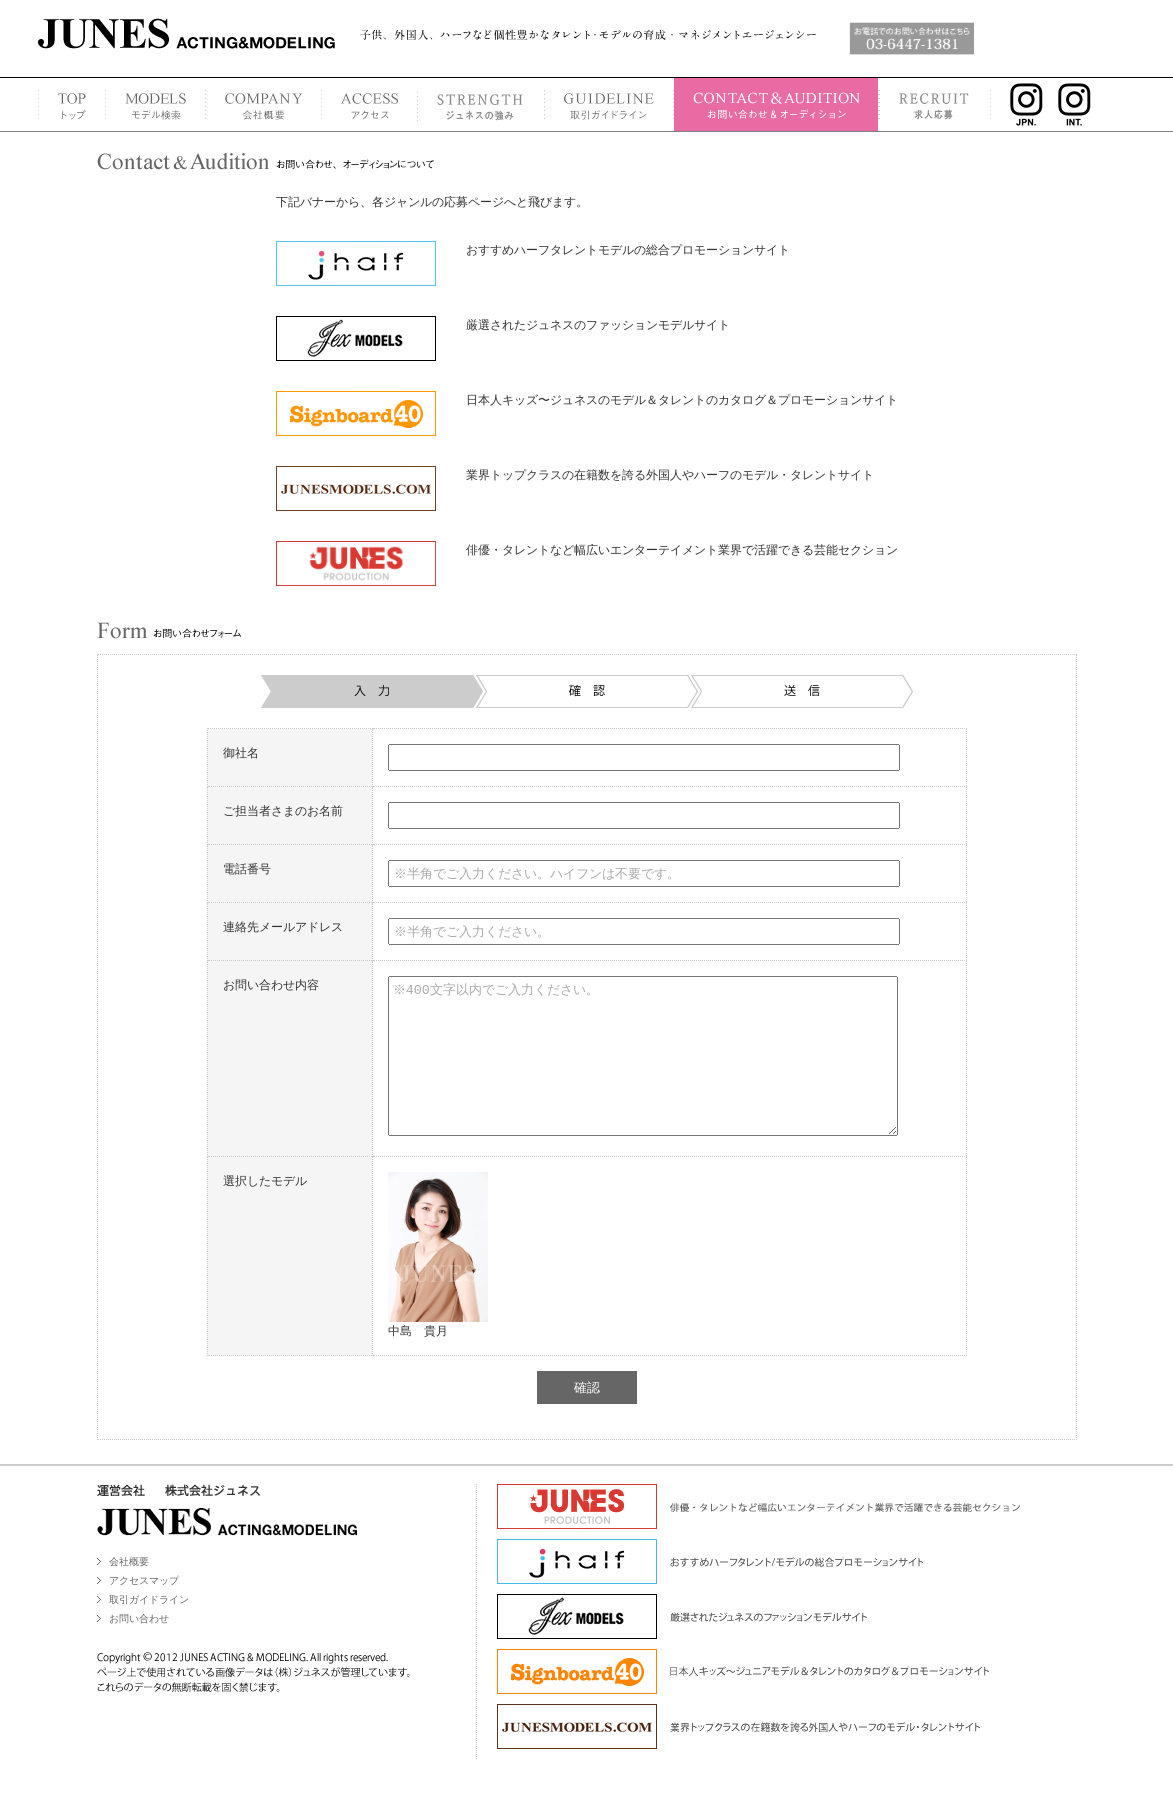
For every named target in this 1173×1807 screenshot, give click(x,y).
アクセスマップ (144, 1610)
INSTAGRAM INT (1080, 104)
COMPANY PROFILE (263, 104)
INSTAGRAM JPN (1021, 104)
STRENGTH (480, 104)
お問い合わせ (139, 1648)
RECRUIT (935, 104)
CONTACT (776, 104)
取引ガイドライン (149, 1629)
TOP (71, 104)
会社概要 (129, 1591)
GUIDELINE (608, 104)
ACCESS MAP (369, 104)
